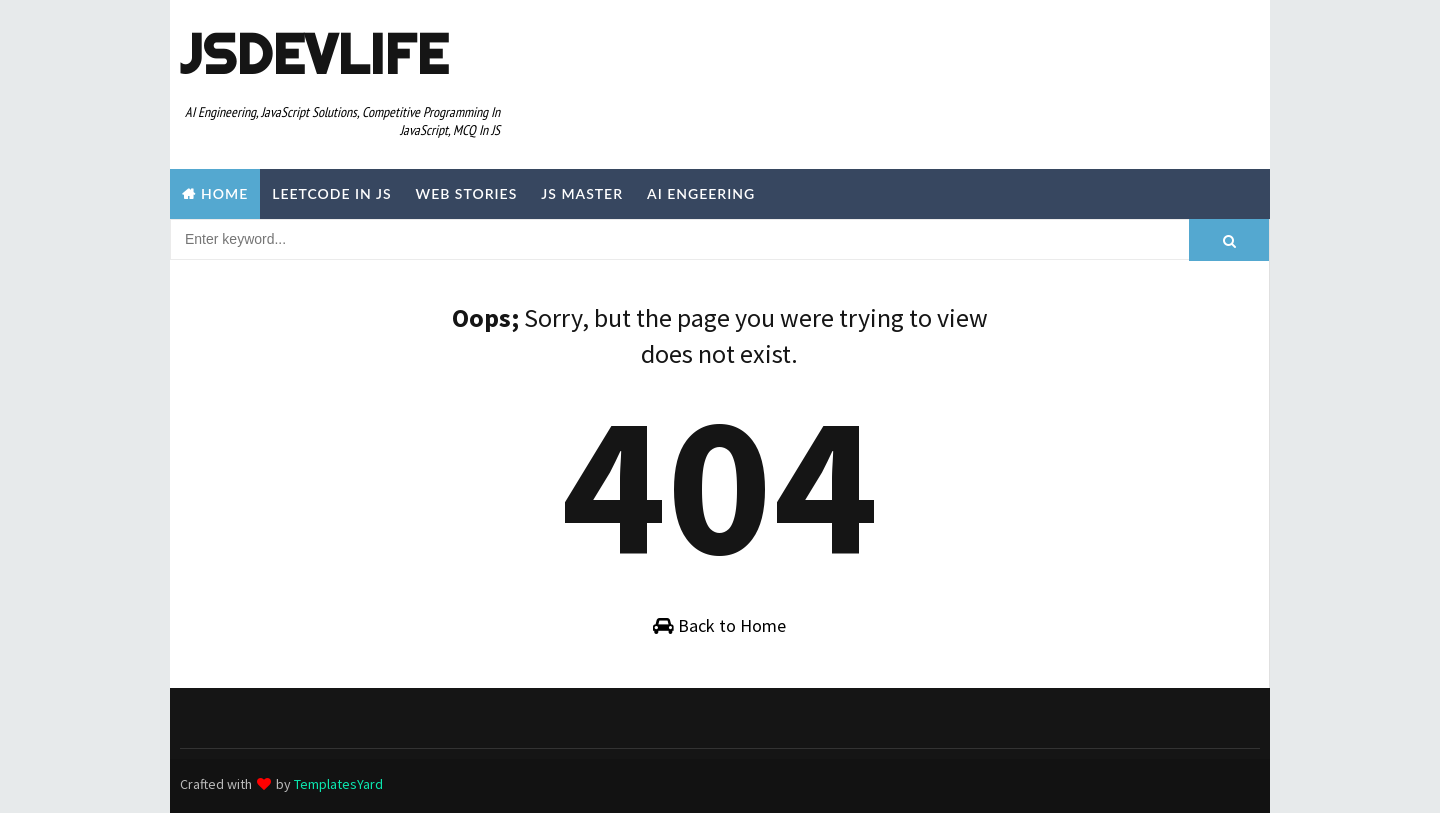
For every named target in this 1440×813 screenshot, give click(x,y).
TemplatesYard (338, 784)
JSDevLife (314, 54)
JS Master (582, 193)
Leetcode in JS (331, 193)
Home (224, 193)
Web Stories (467, 193)
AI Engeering (701, 193)
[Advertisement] (894, 67)
